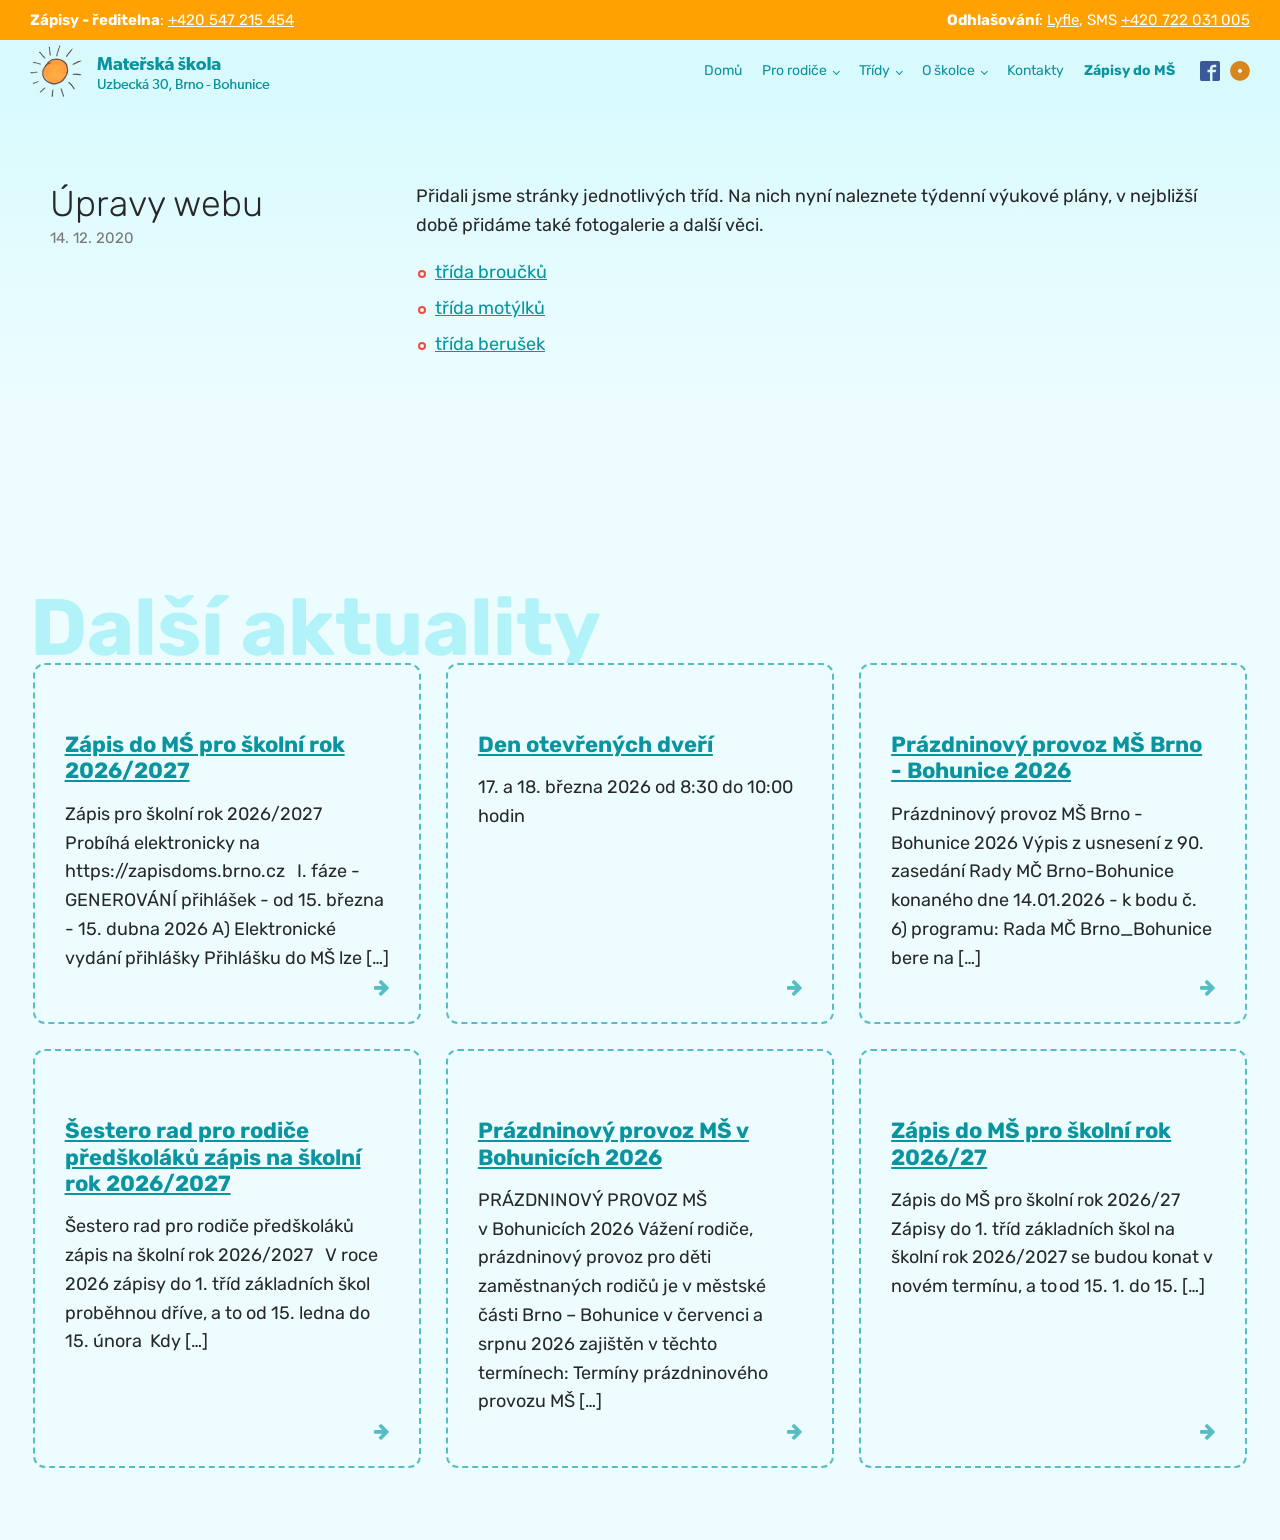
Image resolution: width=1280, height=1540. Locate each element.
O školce (948, 70)
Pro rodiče (794, 70)
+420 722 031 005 (1185, 20)
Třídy (874, 70)
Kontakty (1035, 70)
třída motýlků (490, 308)
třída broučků (491, 272)
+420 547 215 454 (231, 20)
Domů (723, 70)
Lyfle (1063, 20)
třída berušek (490, 344)
